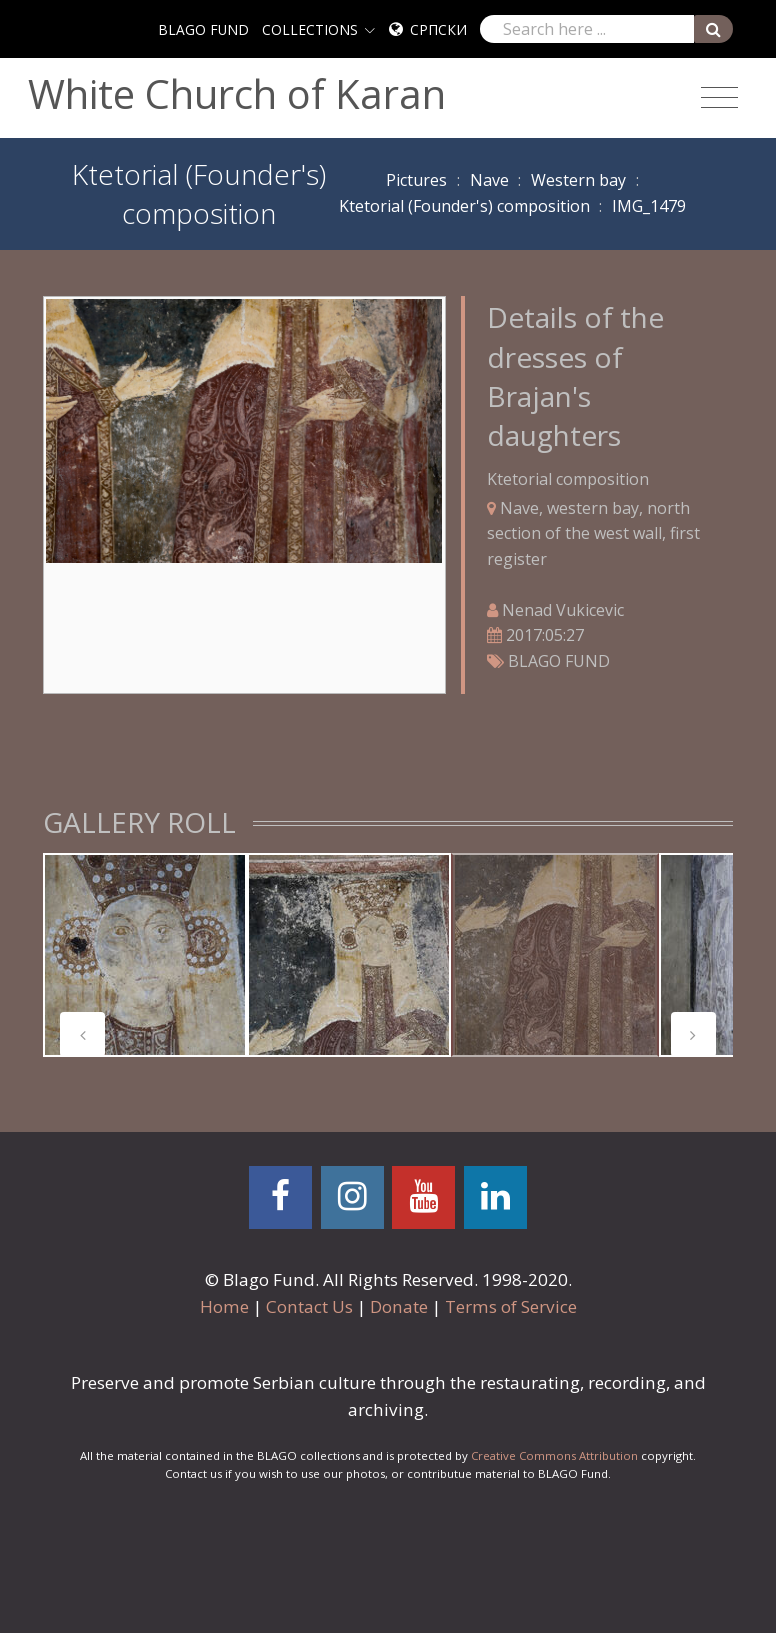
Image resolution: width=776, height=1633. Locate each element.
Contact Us (309, 1306)
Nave (489, 180)
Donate (399, 1306)
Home (224, 1306)
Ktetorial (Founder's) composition (464, 206)
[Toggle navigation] (719, 98)
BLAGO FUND (203, 29)
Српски (438, 29)
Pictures (416, 180)
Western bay (578, 180)
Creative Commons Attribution (554, 1455)
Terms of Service (511, 1306)
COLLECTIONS (310, 29)
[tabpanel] (145, 955)
